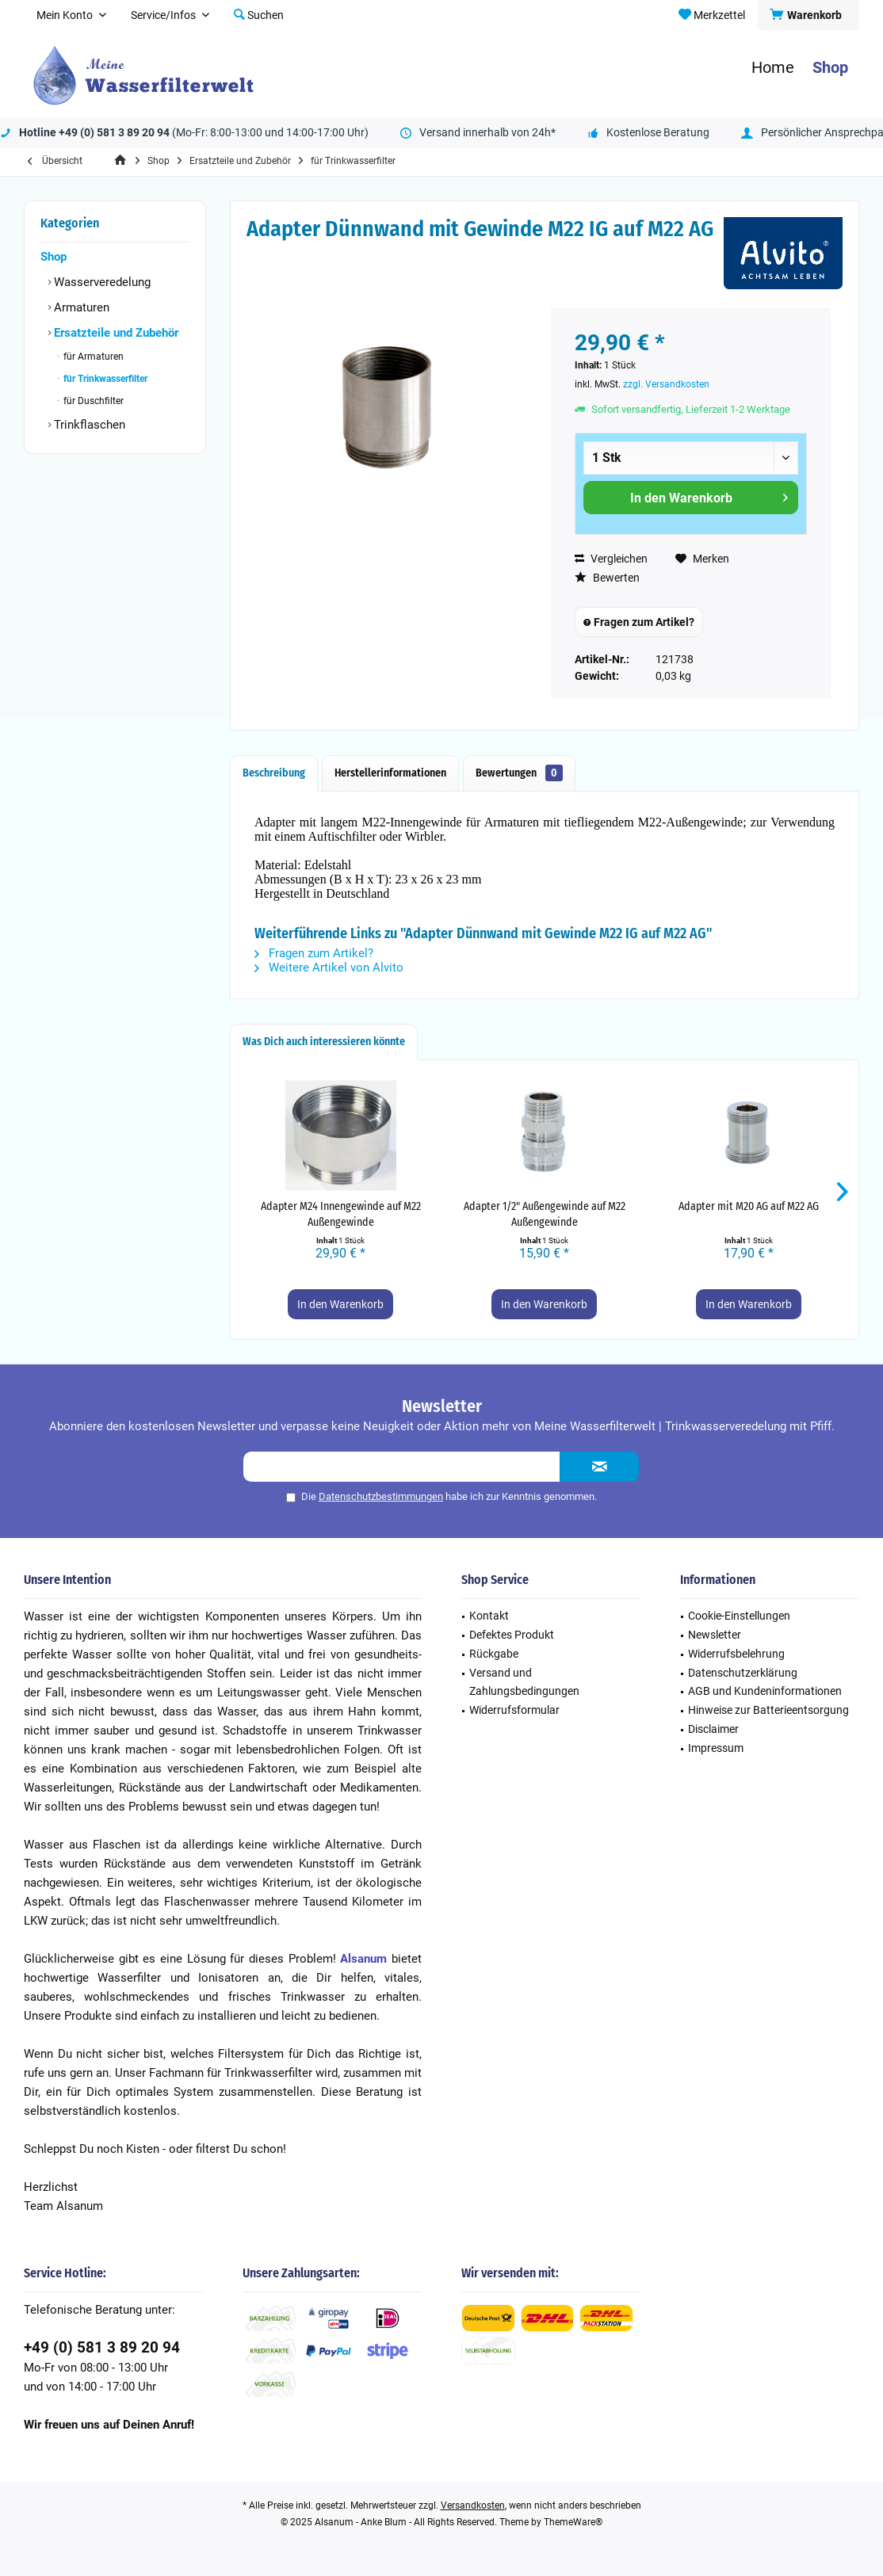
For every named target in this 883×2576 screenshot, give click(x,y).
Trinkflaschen (88, 425)
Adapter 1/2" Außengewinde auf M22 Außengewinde (544, 1214)
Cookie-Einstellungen (739, 1615)
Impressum (715, 1748)
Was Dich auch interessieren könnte (324, 1041)
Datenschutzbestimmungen (381, 1496)
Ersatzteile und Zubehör (114, 333)
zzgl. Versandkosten (666, 384)
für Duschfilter (92, 400)
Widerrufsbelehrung (736, 1653)
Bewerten (607, 577)
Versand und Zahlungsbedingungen (524, 1682)
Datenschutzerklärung (742, 1672)
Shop (53, 257)
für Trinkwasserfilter (104, 378)
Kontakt (489, 1615)
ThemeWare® (573, 2522)
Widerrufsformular (514, 1710)
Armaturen (80, 307)
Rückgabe (493, 1653)
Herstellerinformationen (390, 773)
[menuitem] (808, 15)
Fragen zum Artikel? (638, 622)
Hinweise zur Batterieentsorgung (768, 1710)
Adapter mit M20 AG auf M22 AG (748, 1206)
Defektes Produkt (511, 1634)
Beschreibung (274, 773)
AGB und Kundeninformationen (765, 1691)
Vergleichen (611, 558)
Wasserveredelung (101, 282)
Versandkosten (473, 2505)
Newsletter (714, 1634)
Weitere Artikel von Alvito (328, 967)
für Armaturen (92, 356)
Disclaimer (713, 1729)
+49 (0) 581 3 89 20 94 (102, 2347)
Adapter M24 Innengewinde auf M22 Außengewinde (341, 1214)
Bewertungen (519, 773)
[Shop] (830, 68)
